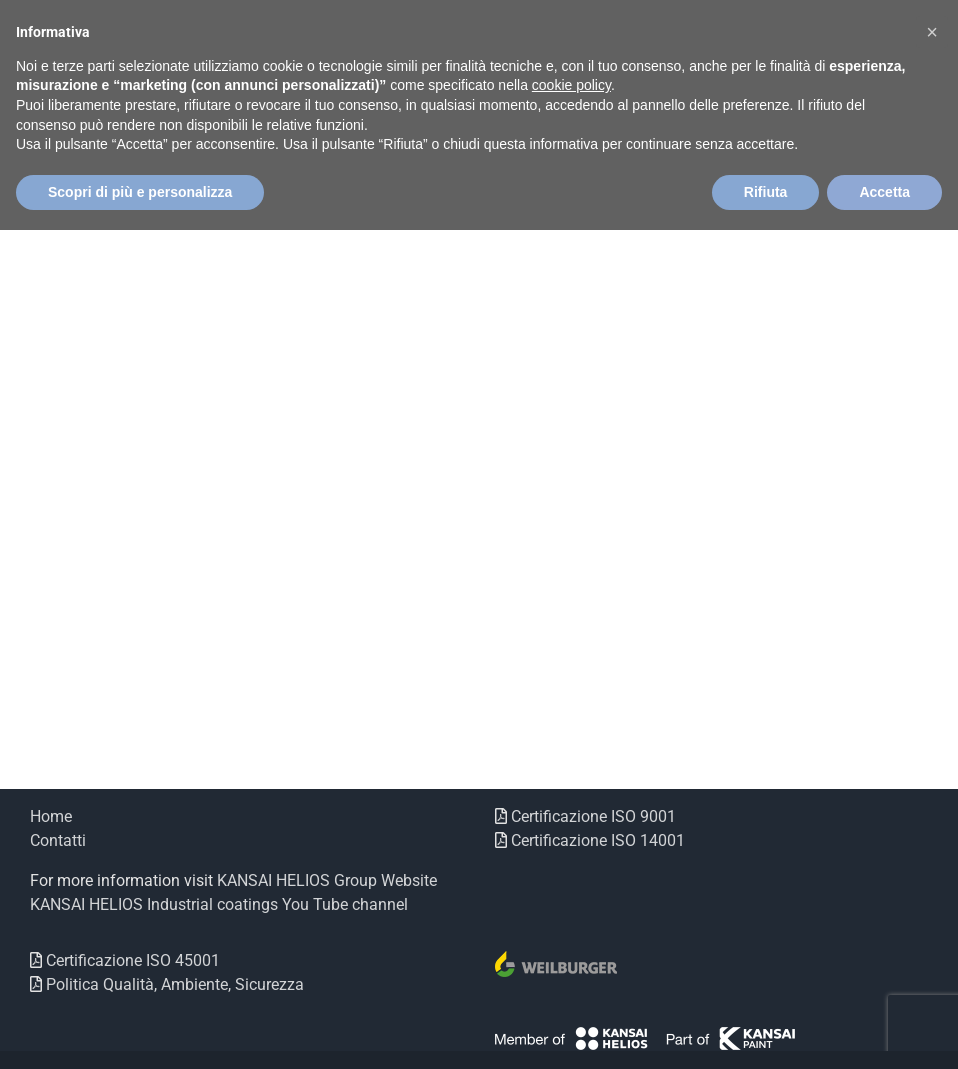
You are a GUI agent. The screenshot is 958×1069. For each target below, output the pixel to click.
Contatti (58, 840)
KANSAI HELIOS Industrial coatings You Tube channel (219, 904)
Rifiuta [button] (766, 192)
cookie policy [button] (571, 85)
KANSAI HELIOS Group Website (327, 880)
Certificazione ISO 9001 (591, 816)
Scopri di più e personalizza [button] (140, 192)
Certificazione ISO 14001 (596, 840)
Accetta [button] (884, 192)
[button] (932, 32)
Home (51, 816)
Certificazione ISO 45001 (131, 960)
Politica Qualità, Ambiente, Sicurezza (173, 984)
